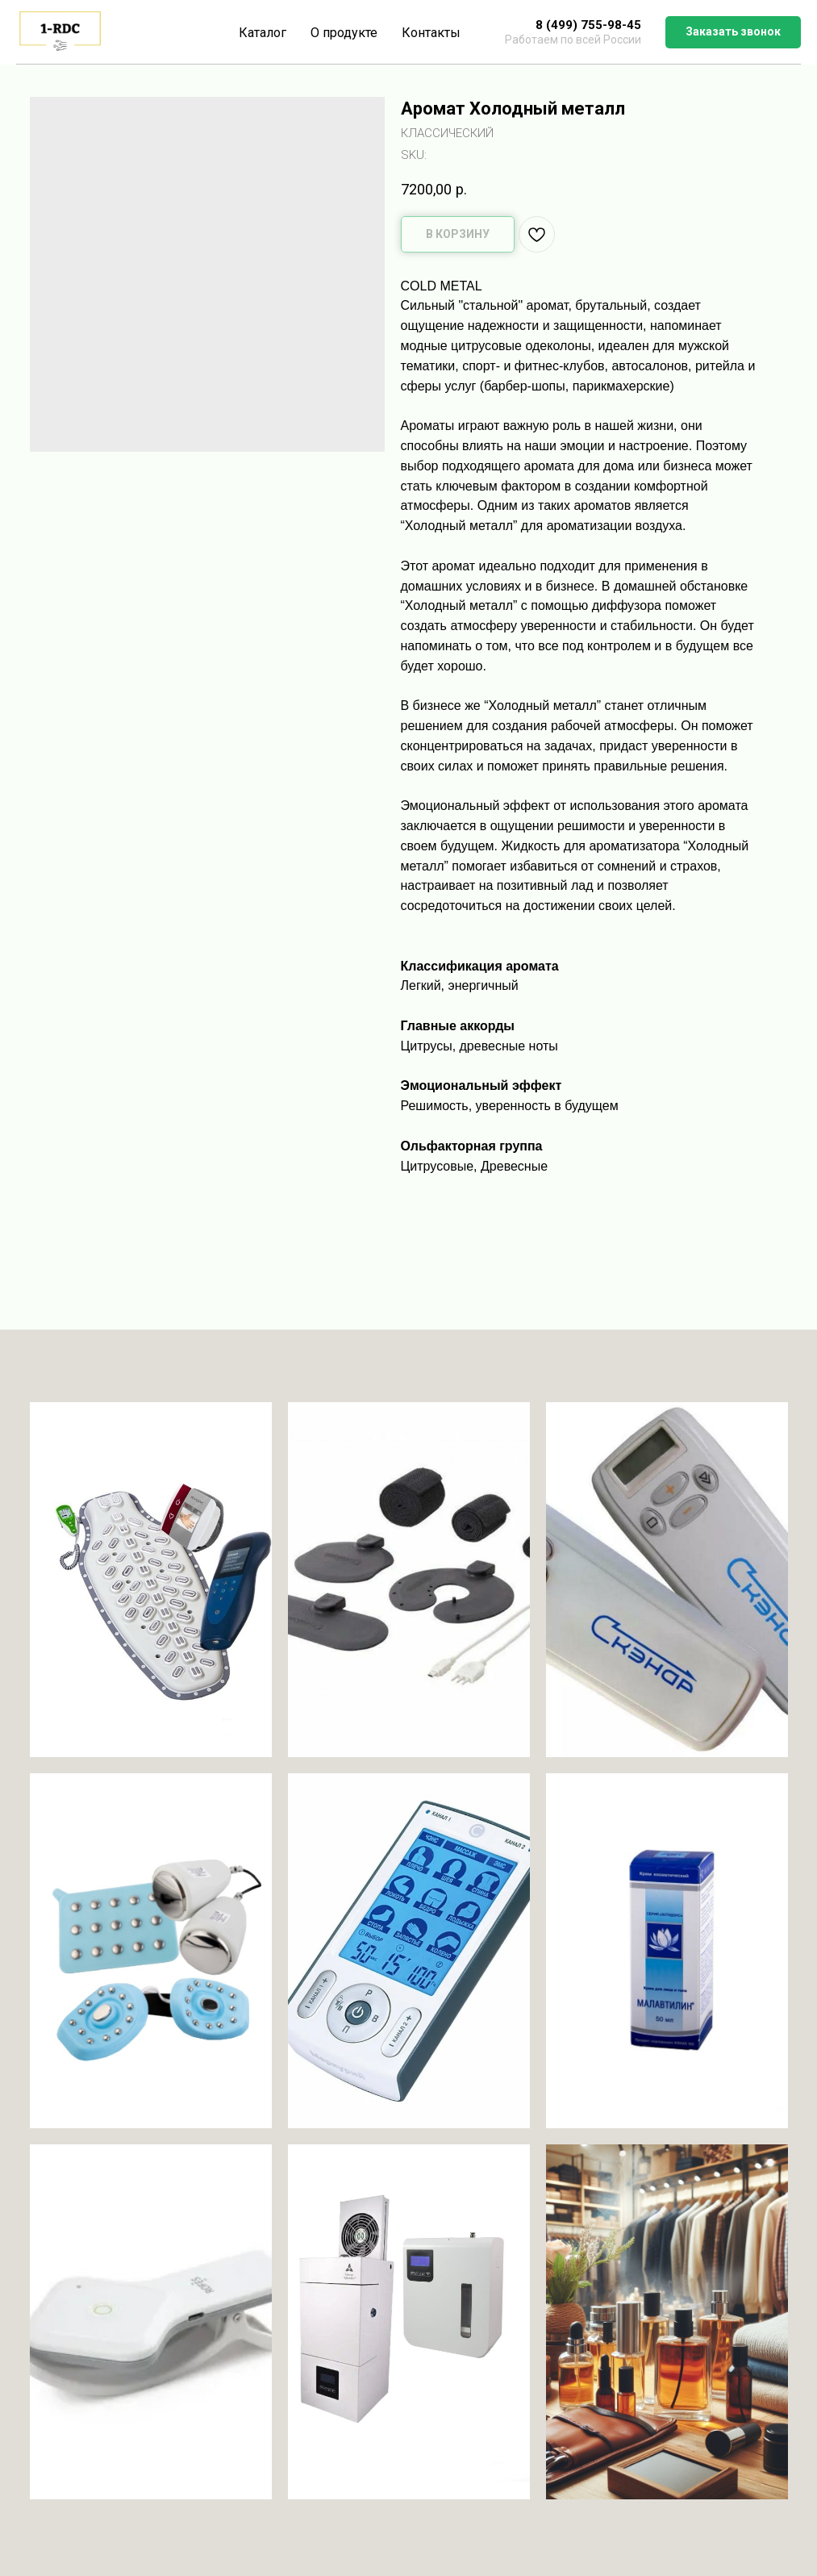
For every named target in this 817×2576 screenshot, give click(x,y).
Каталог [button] (262, 32)
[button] (733, 32)
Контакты (431, 32)
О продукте (344, 32)
